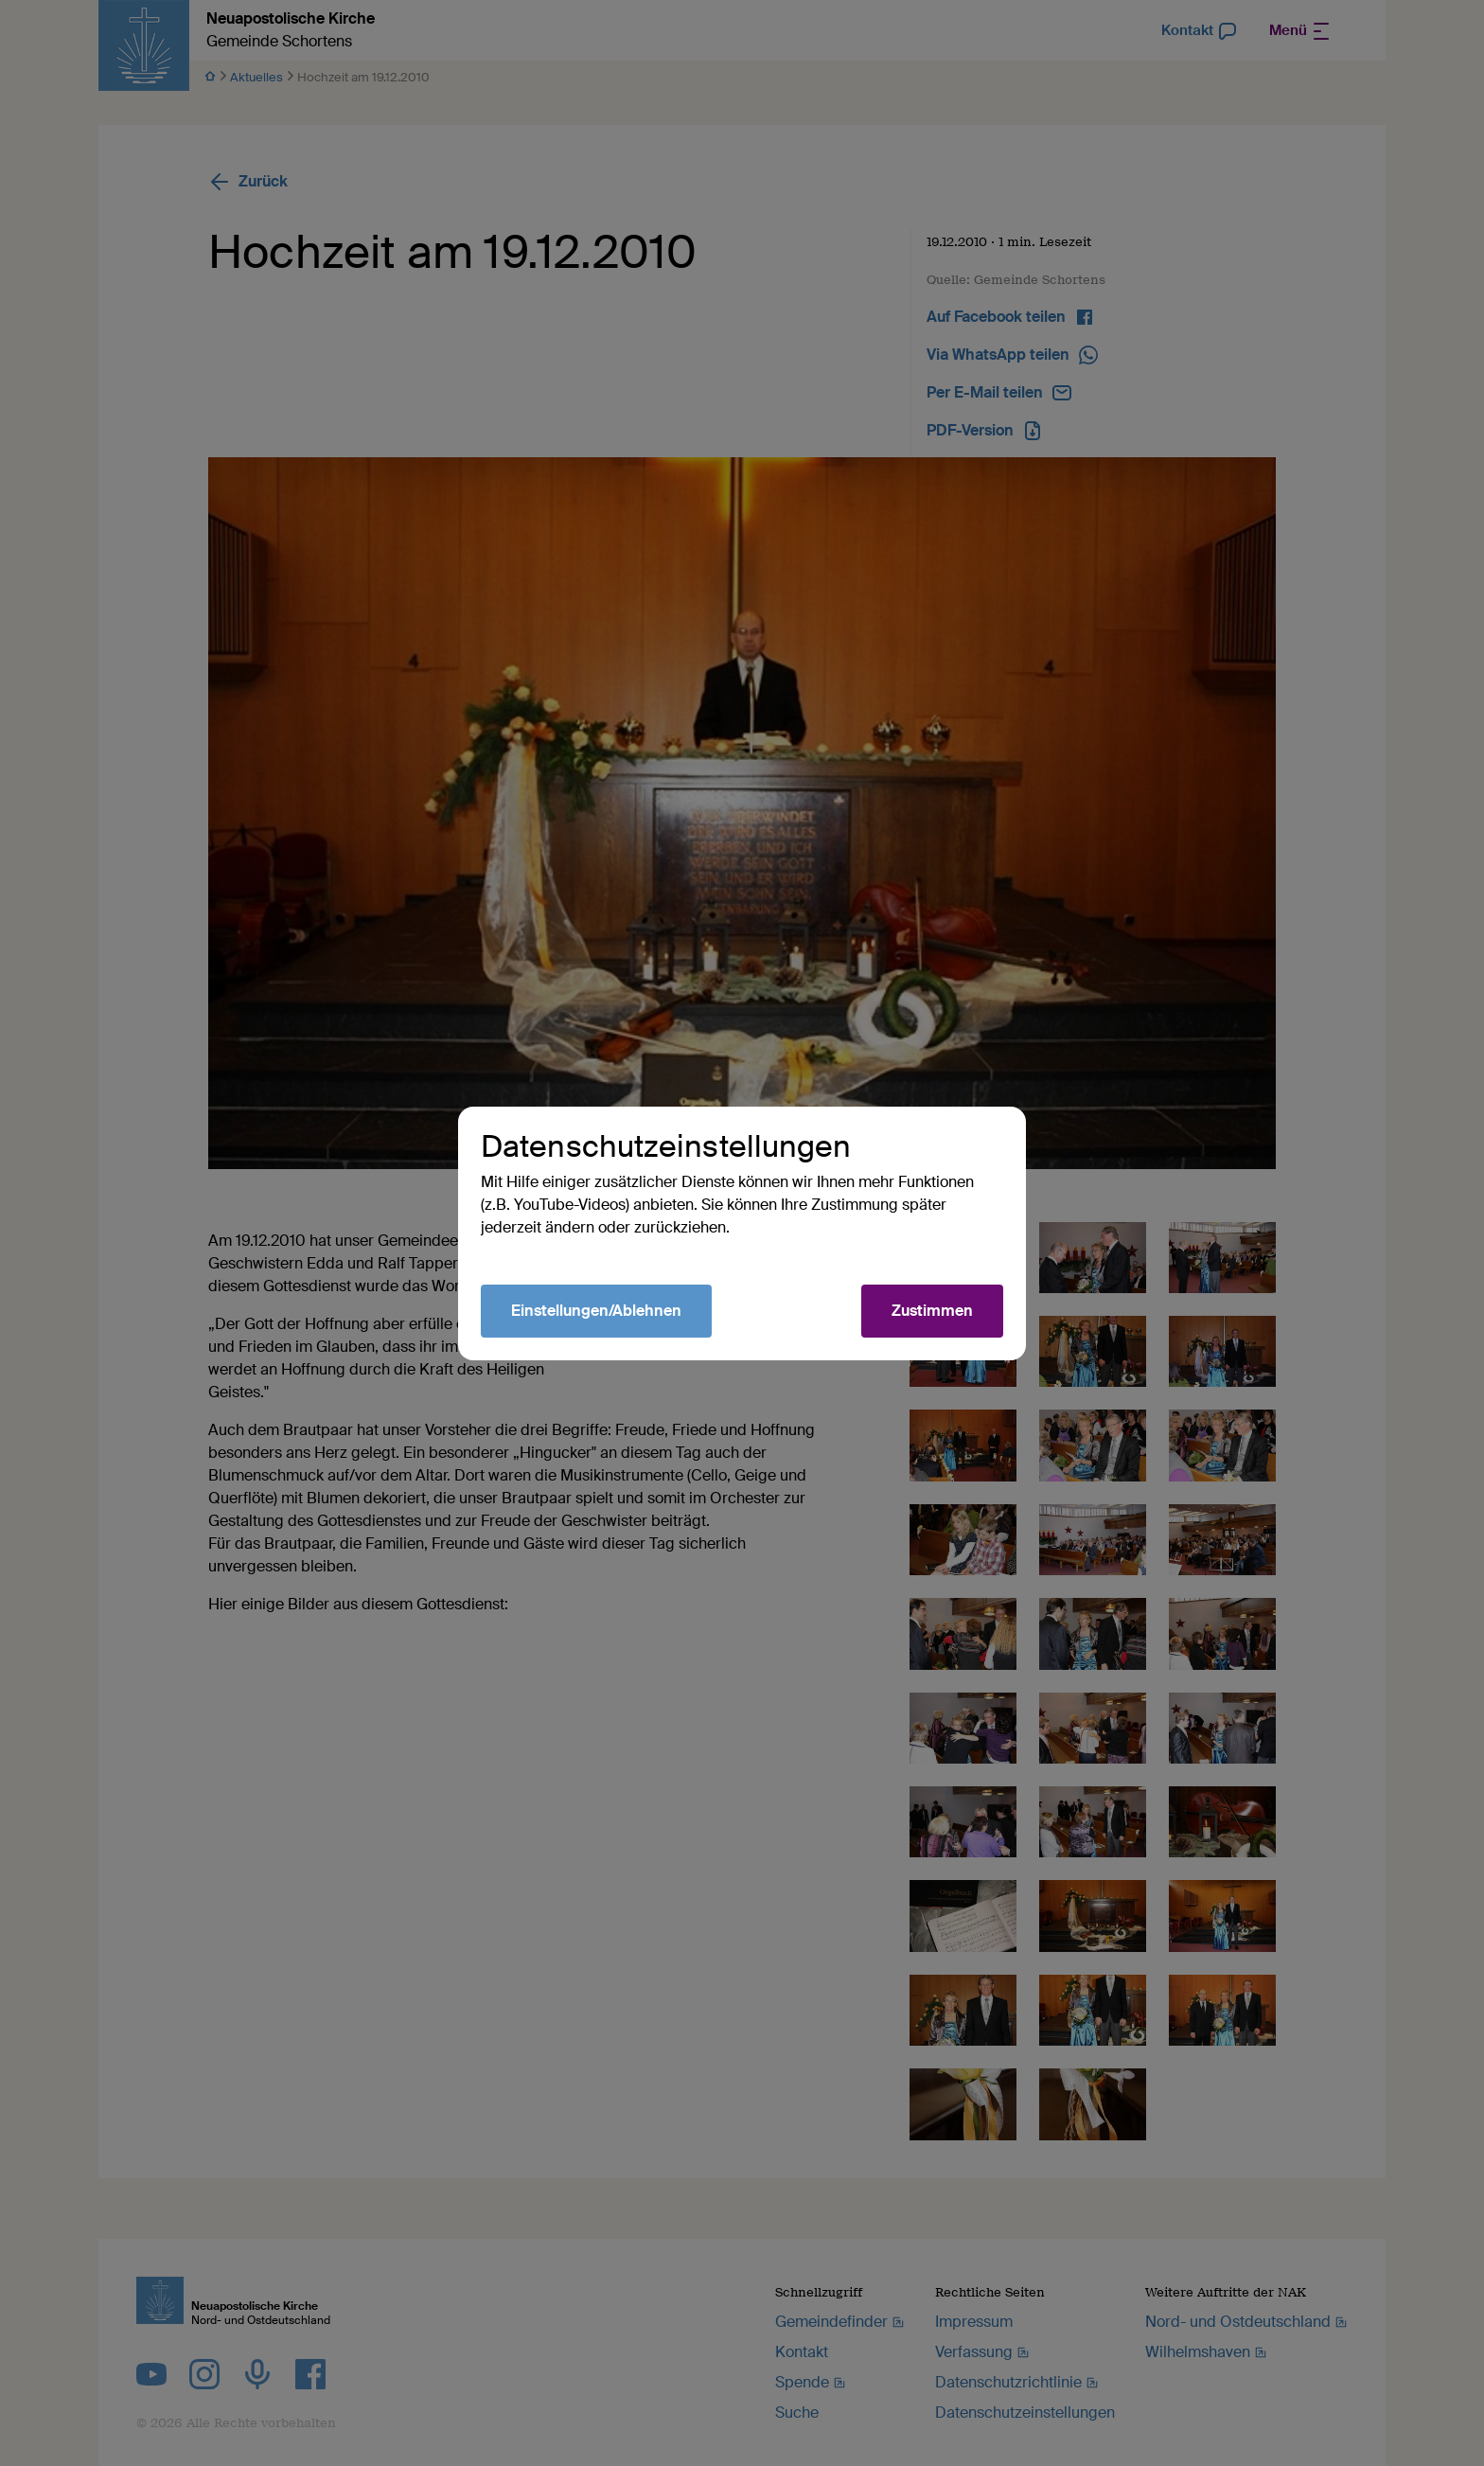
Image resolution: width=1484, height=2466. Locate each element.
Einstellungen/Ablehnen (596, 1311)
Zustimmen (932, 1311)
